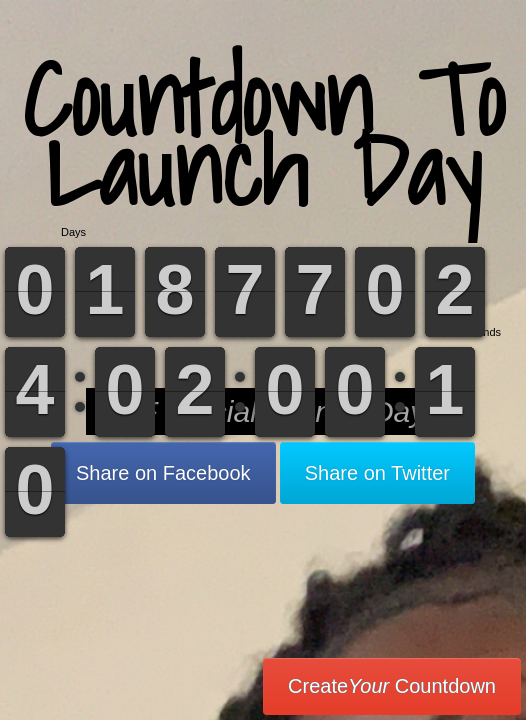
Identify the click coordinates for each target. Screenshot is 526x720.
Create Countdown (392, 686)
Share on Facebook (163, 473)
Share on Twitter (377, 473)
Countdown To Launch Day (263, 134)
